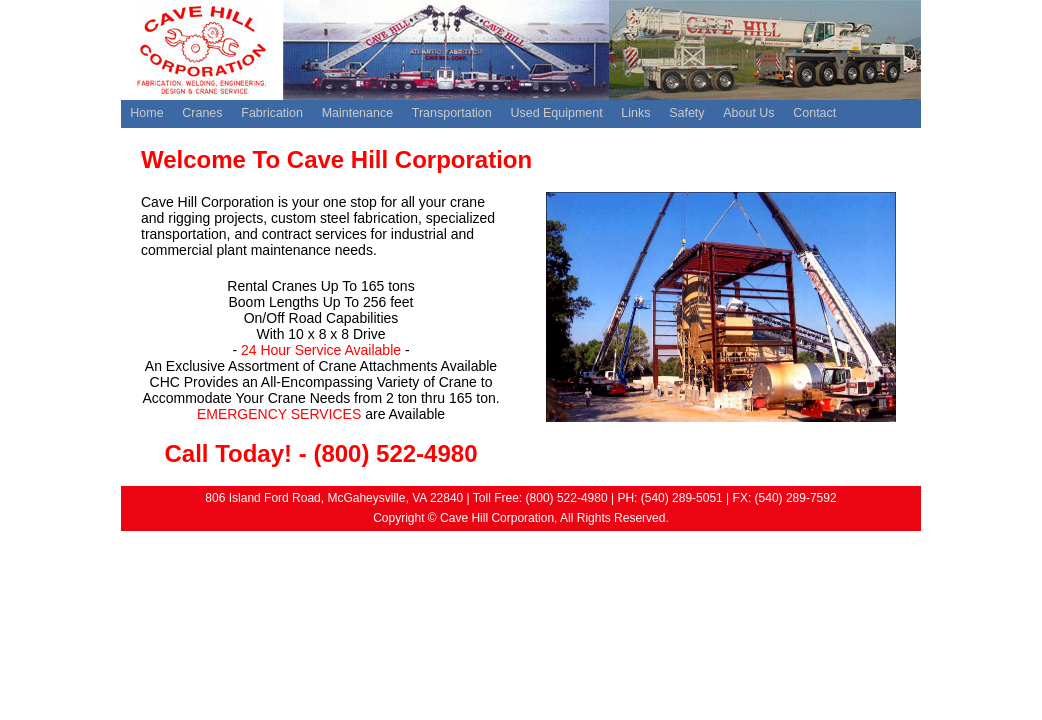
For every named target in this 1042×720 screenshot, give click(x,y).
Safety (686, 113)
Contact (814, 113)
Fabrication (272, 113)
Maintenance (357, 113)
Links (635, 113)
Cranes (202, 113)
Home (146, 113)
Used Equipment (556, 113)
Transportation (452, 113)
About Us (748, 113)
